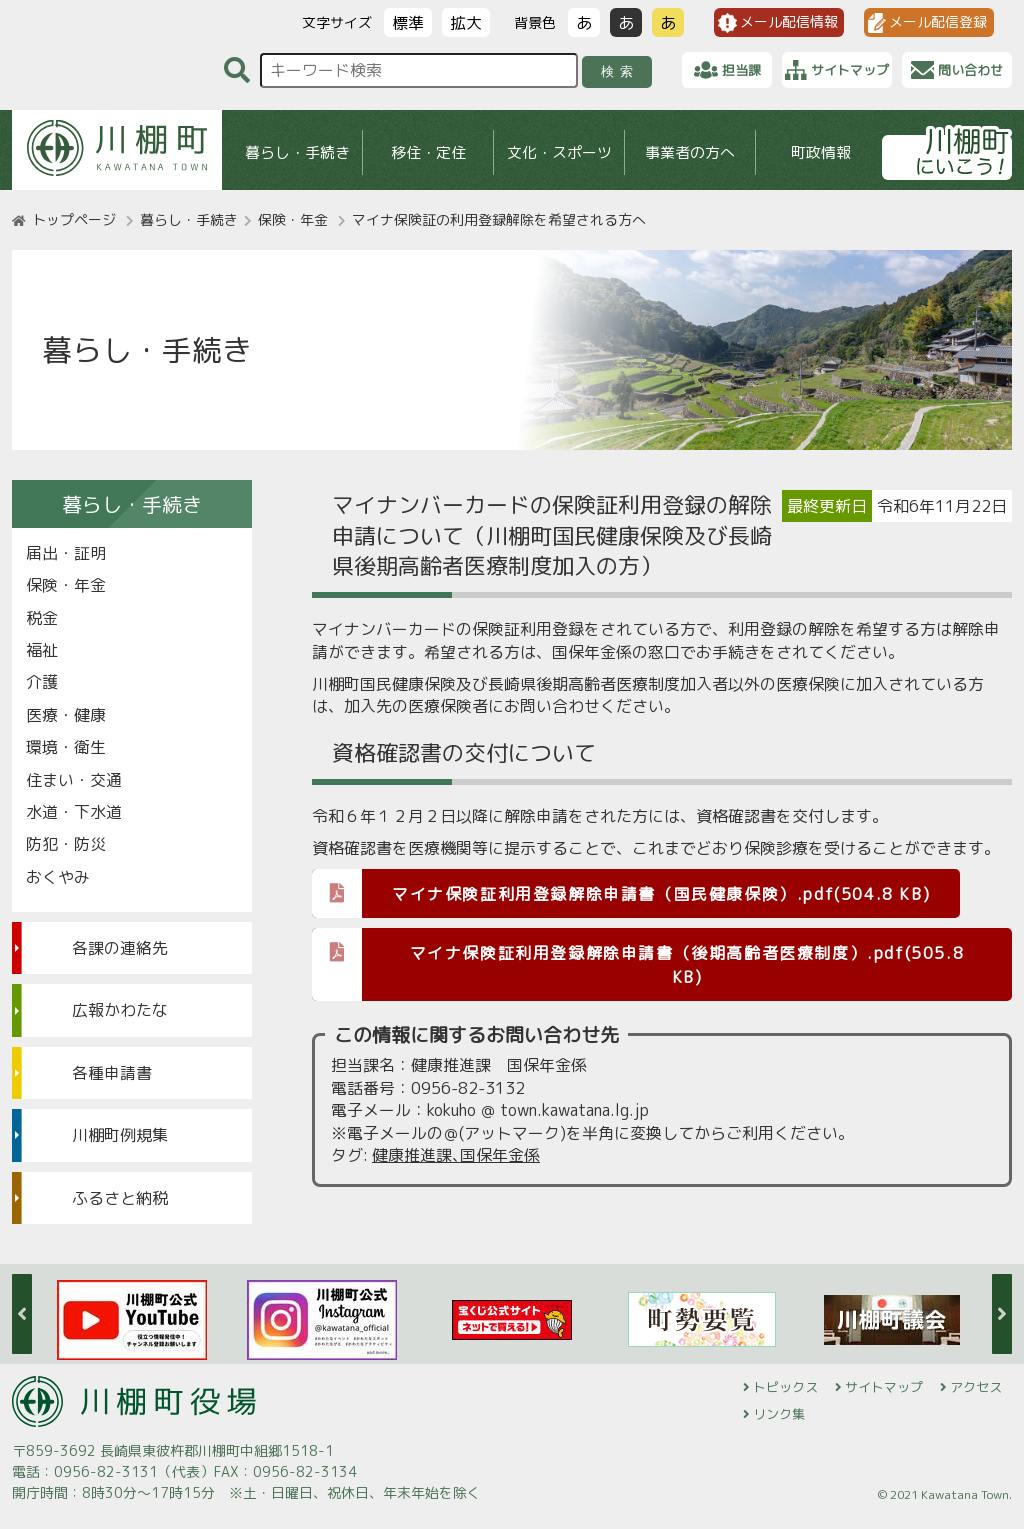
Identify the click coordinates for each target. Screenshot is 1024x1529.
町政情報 (821, 152)
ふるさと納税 (120, 1198)
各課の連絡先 (120, 948)
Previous (22, 1314)
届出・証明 (66, 553)
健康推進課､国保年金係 (456, 1155)
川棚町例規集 (120, 1135)
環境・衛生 (66, 747)
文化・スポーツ (559, 152)
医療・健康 (66, 715)
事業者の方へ (690, 152)
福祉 (42, 650)
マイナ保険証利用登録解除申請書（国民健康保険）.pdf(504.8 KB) (621, 892)
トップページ (74, 219)
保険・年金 (293, 219)
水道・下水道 (74, 812)
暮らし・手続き (297, 152)
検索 (620, 71)
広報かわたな (120, 1010)
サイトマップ (884, 1387)
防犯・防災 (66, 844)
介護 (42, 682)
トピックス (785, 1387)
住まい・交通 (74, 780)
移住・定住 (428, 152)
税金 (42, 618)
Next (1002, 1314)
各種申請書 (112, 1073)
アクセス (976, 1387)
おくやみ (58, 877)
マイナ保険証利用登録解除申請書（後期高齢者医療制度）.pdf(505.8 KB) (638, 958)
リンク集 (779, 1414)
